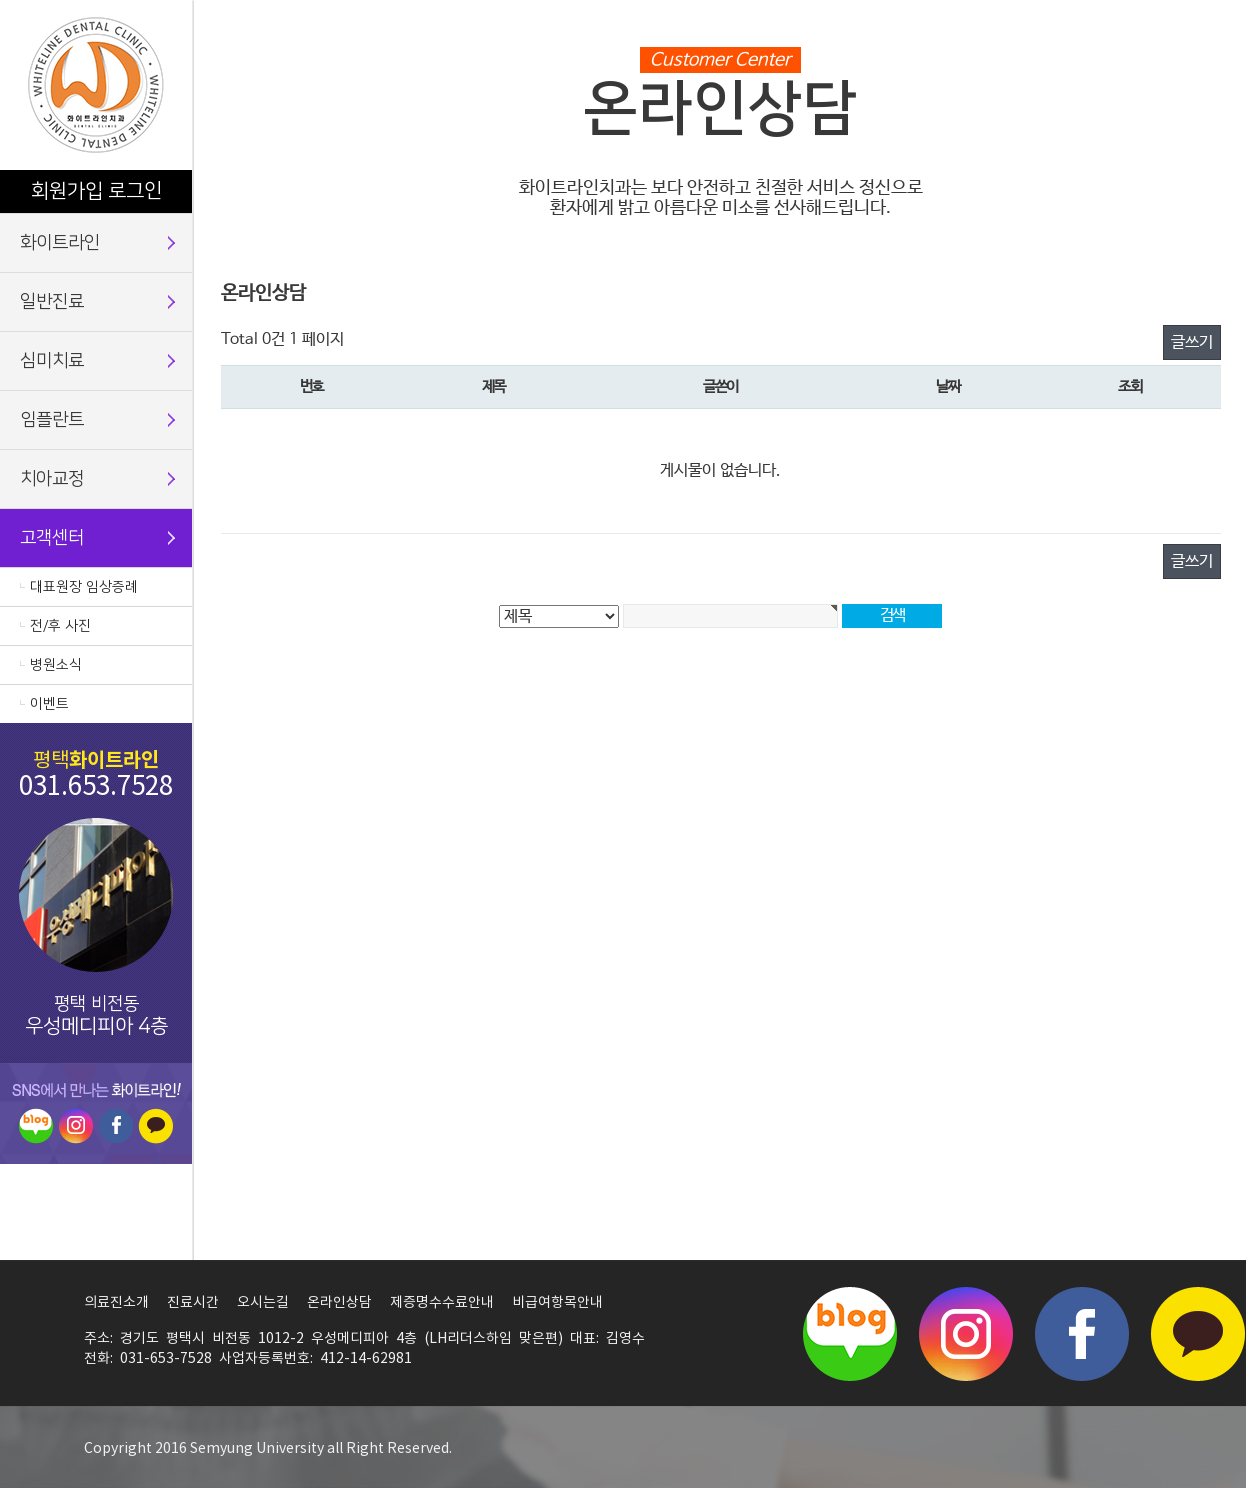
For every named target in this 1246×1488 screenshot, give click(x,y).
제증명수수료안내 (442, 1303)
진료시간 (193, 1303)
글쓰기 (1192, 342)
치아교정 (52, 479)
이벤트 (49, 704)
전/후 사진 (60, 626)
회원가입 (67, 191)
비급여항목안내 (557, 1303)
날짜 (947, 387)
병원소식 (56, 665)
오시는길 (263, 1303)
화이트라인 (60, 243)
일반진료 (52, 302)
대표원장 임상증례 (84, 587)
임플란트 (52, 420)
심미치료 (52, 361)
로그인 (135, 191)
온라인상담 (339, 1303)
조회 (1129, 387)
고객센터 (52, 538)
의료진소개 (116, 1303)
